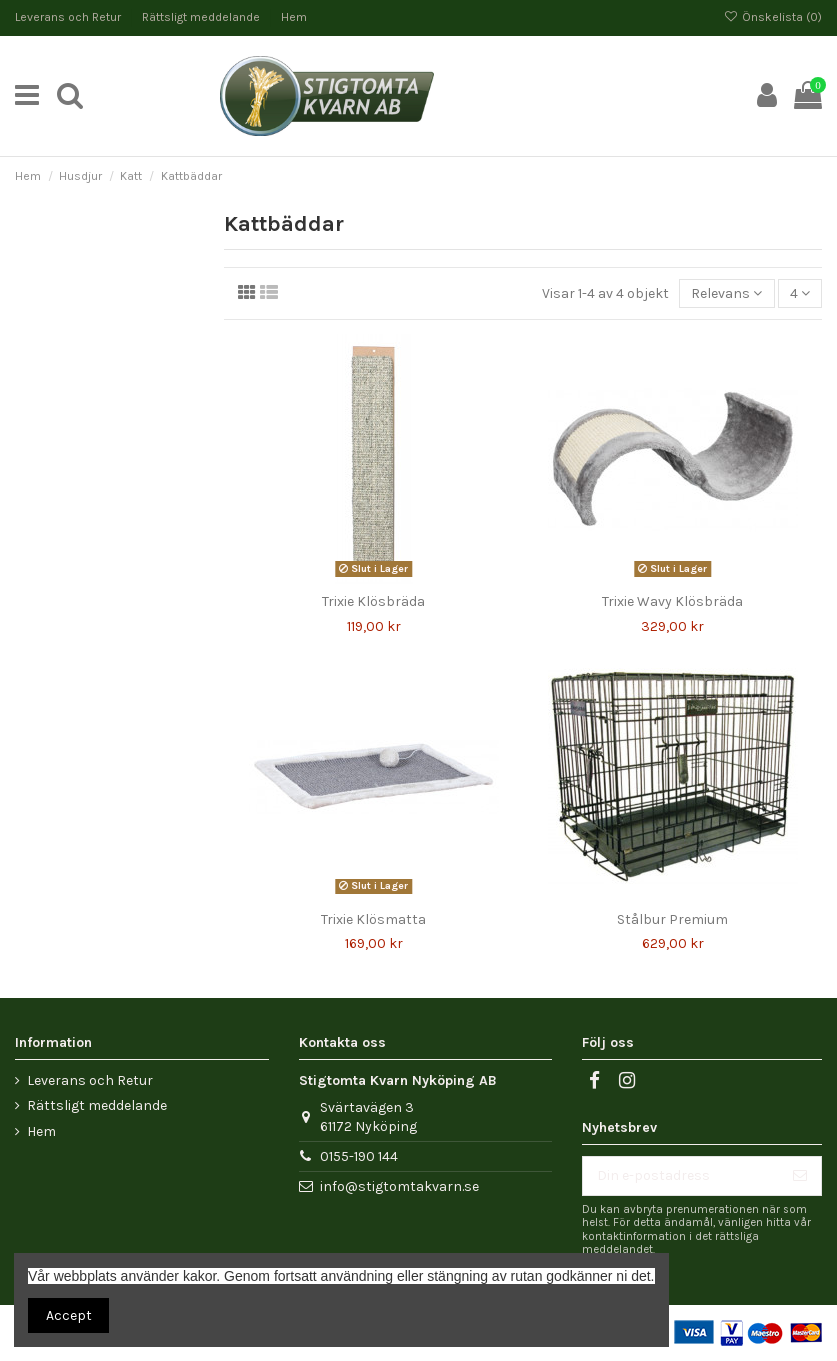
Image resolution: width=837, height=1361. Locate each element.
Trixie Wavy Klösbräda (672, 601)
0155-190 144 (359, 1156)
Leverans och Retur (69, 17)
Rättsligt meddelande (202, 17)
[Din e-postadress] (681, 1176)
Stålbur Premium (672, 919)
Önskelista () (773, 17)
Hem (294, 17)
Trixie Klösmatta (373, 919)
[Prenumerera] (800, 1176)
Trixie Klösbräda (373, 601)
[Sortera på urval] (726, 293)
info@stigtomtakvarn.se (399, 1186)
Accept (69, 1315)
